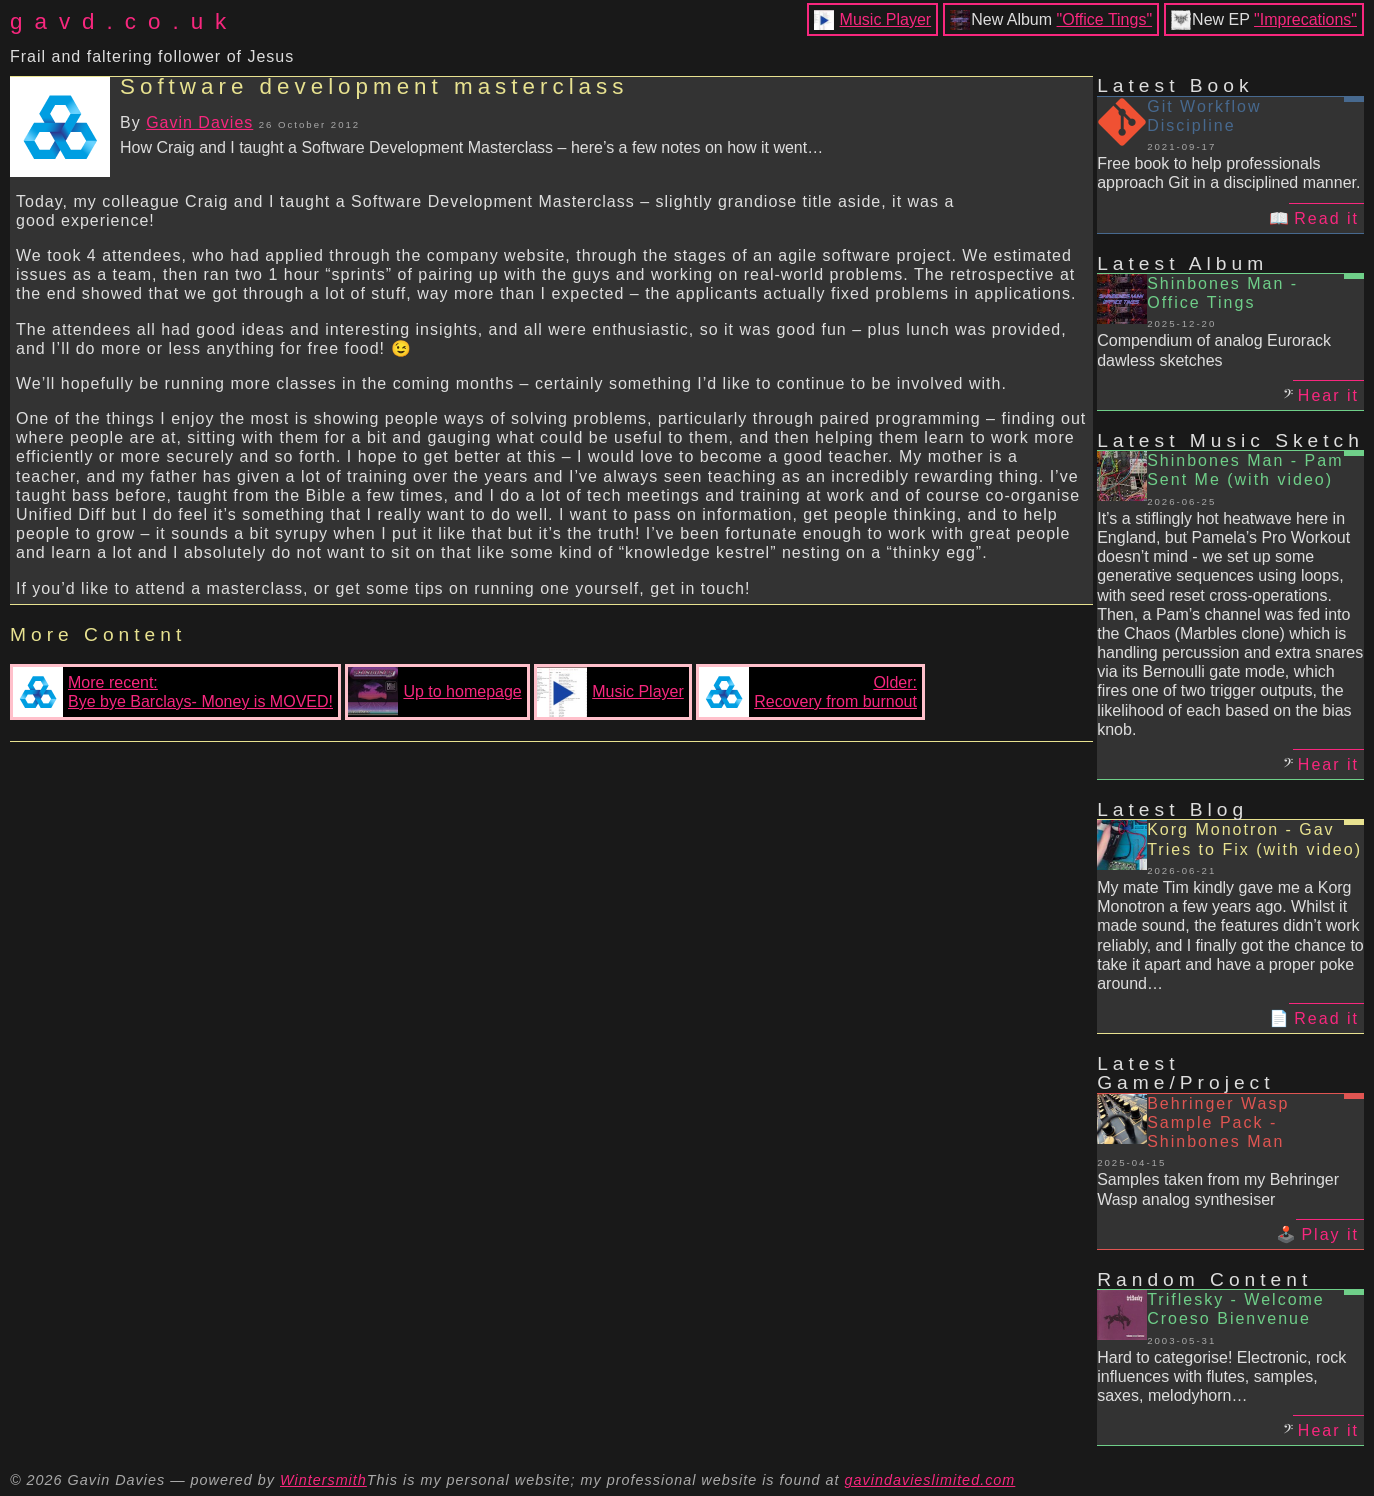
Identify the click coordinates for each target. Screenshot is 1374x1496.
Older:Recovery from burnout (808, 692)
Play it (1330, 1234)
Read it (1326, 218)
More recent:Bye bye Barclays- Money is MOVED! (173, 692)
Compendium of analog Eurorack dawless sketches (1214, 350)
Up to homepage (434, 692)
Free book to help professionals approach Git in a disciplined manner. (1228, 173)
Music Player (886, 19)
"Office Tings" (1105, 19)
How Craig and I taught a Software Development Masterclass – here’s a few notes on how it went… (471, 147)
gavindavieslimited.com (930, 1480)
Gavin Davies (199, 122)
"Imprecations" (1305, 19)
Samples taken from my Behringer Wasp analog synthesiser (1218, 1189)
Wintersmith (323, 1480)
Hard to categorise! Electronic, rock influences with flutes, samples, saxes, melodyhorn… (1221, 1376)
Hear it (1328, 395)
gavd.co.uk (124, 21)
